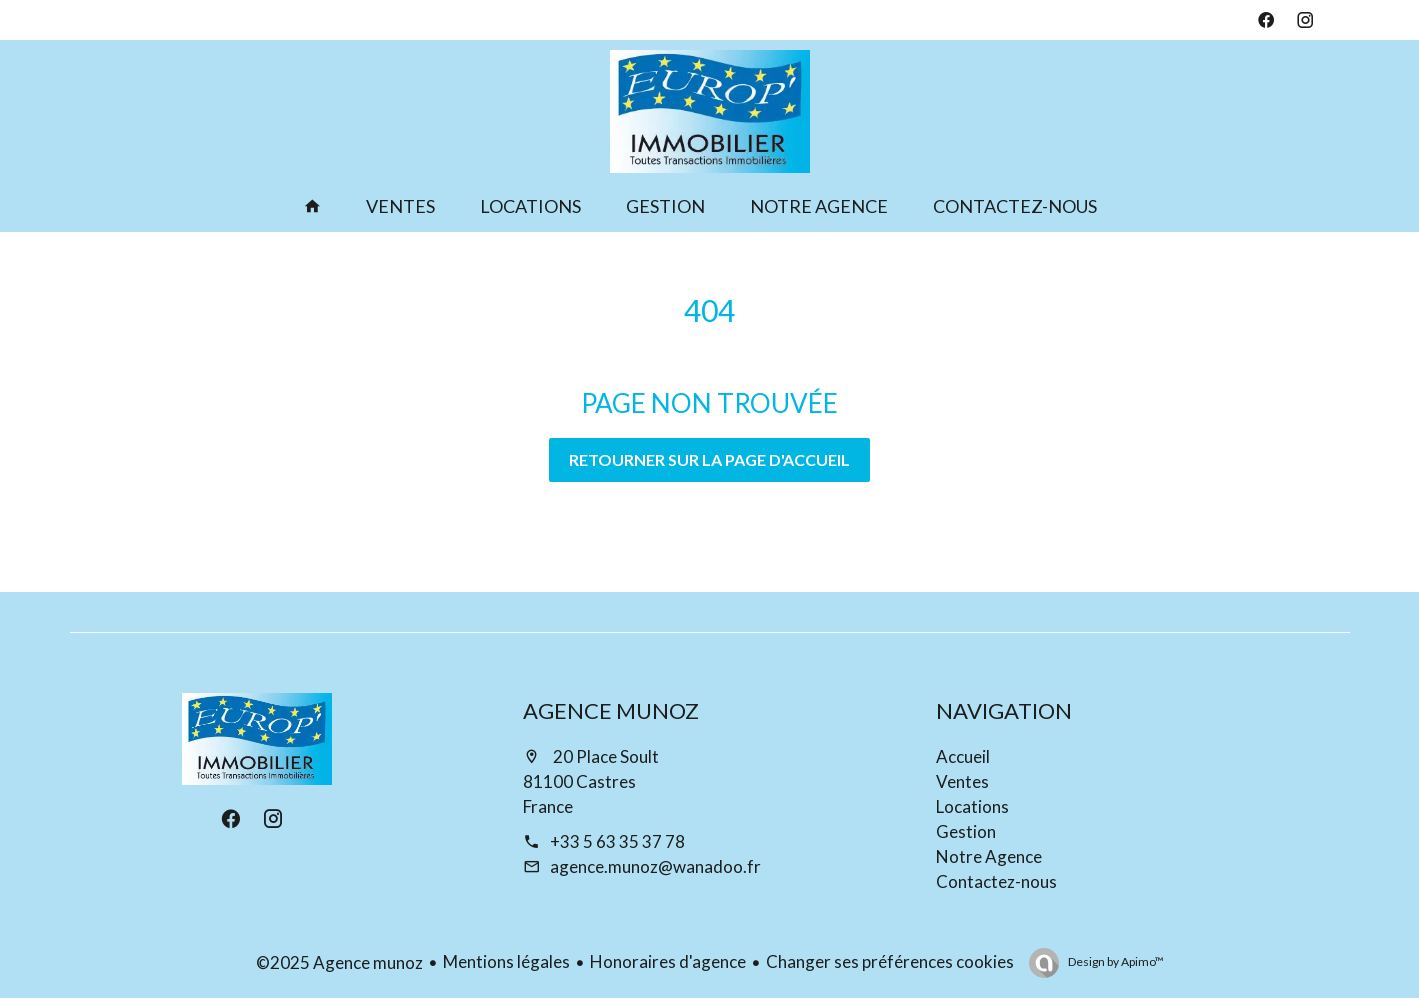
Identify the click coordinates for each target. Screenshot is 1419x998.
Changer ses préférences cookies (890, 961)
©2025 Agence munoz (339, 962)
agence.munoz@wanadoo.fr (655, 866)
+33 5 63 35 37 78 (617, 841)
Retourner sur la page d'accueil (709, 459)
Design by (1115, 961)
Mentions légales (506, 961)
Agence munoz (611, 710)
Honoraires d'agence (668, 961)
